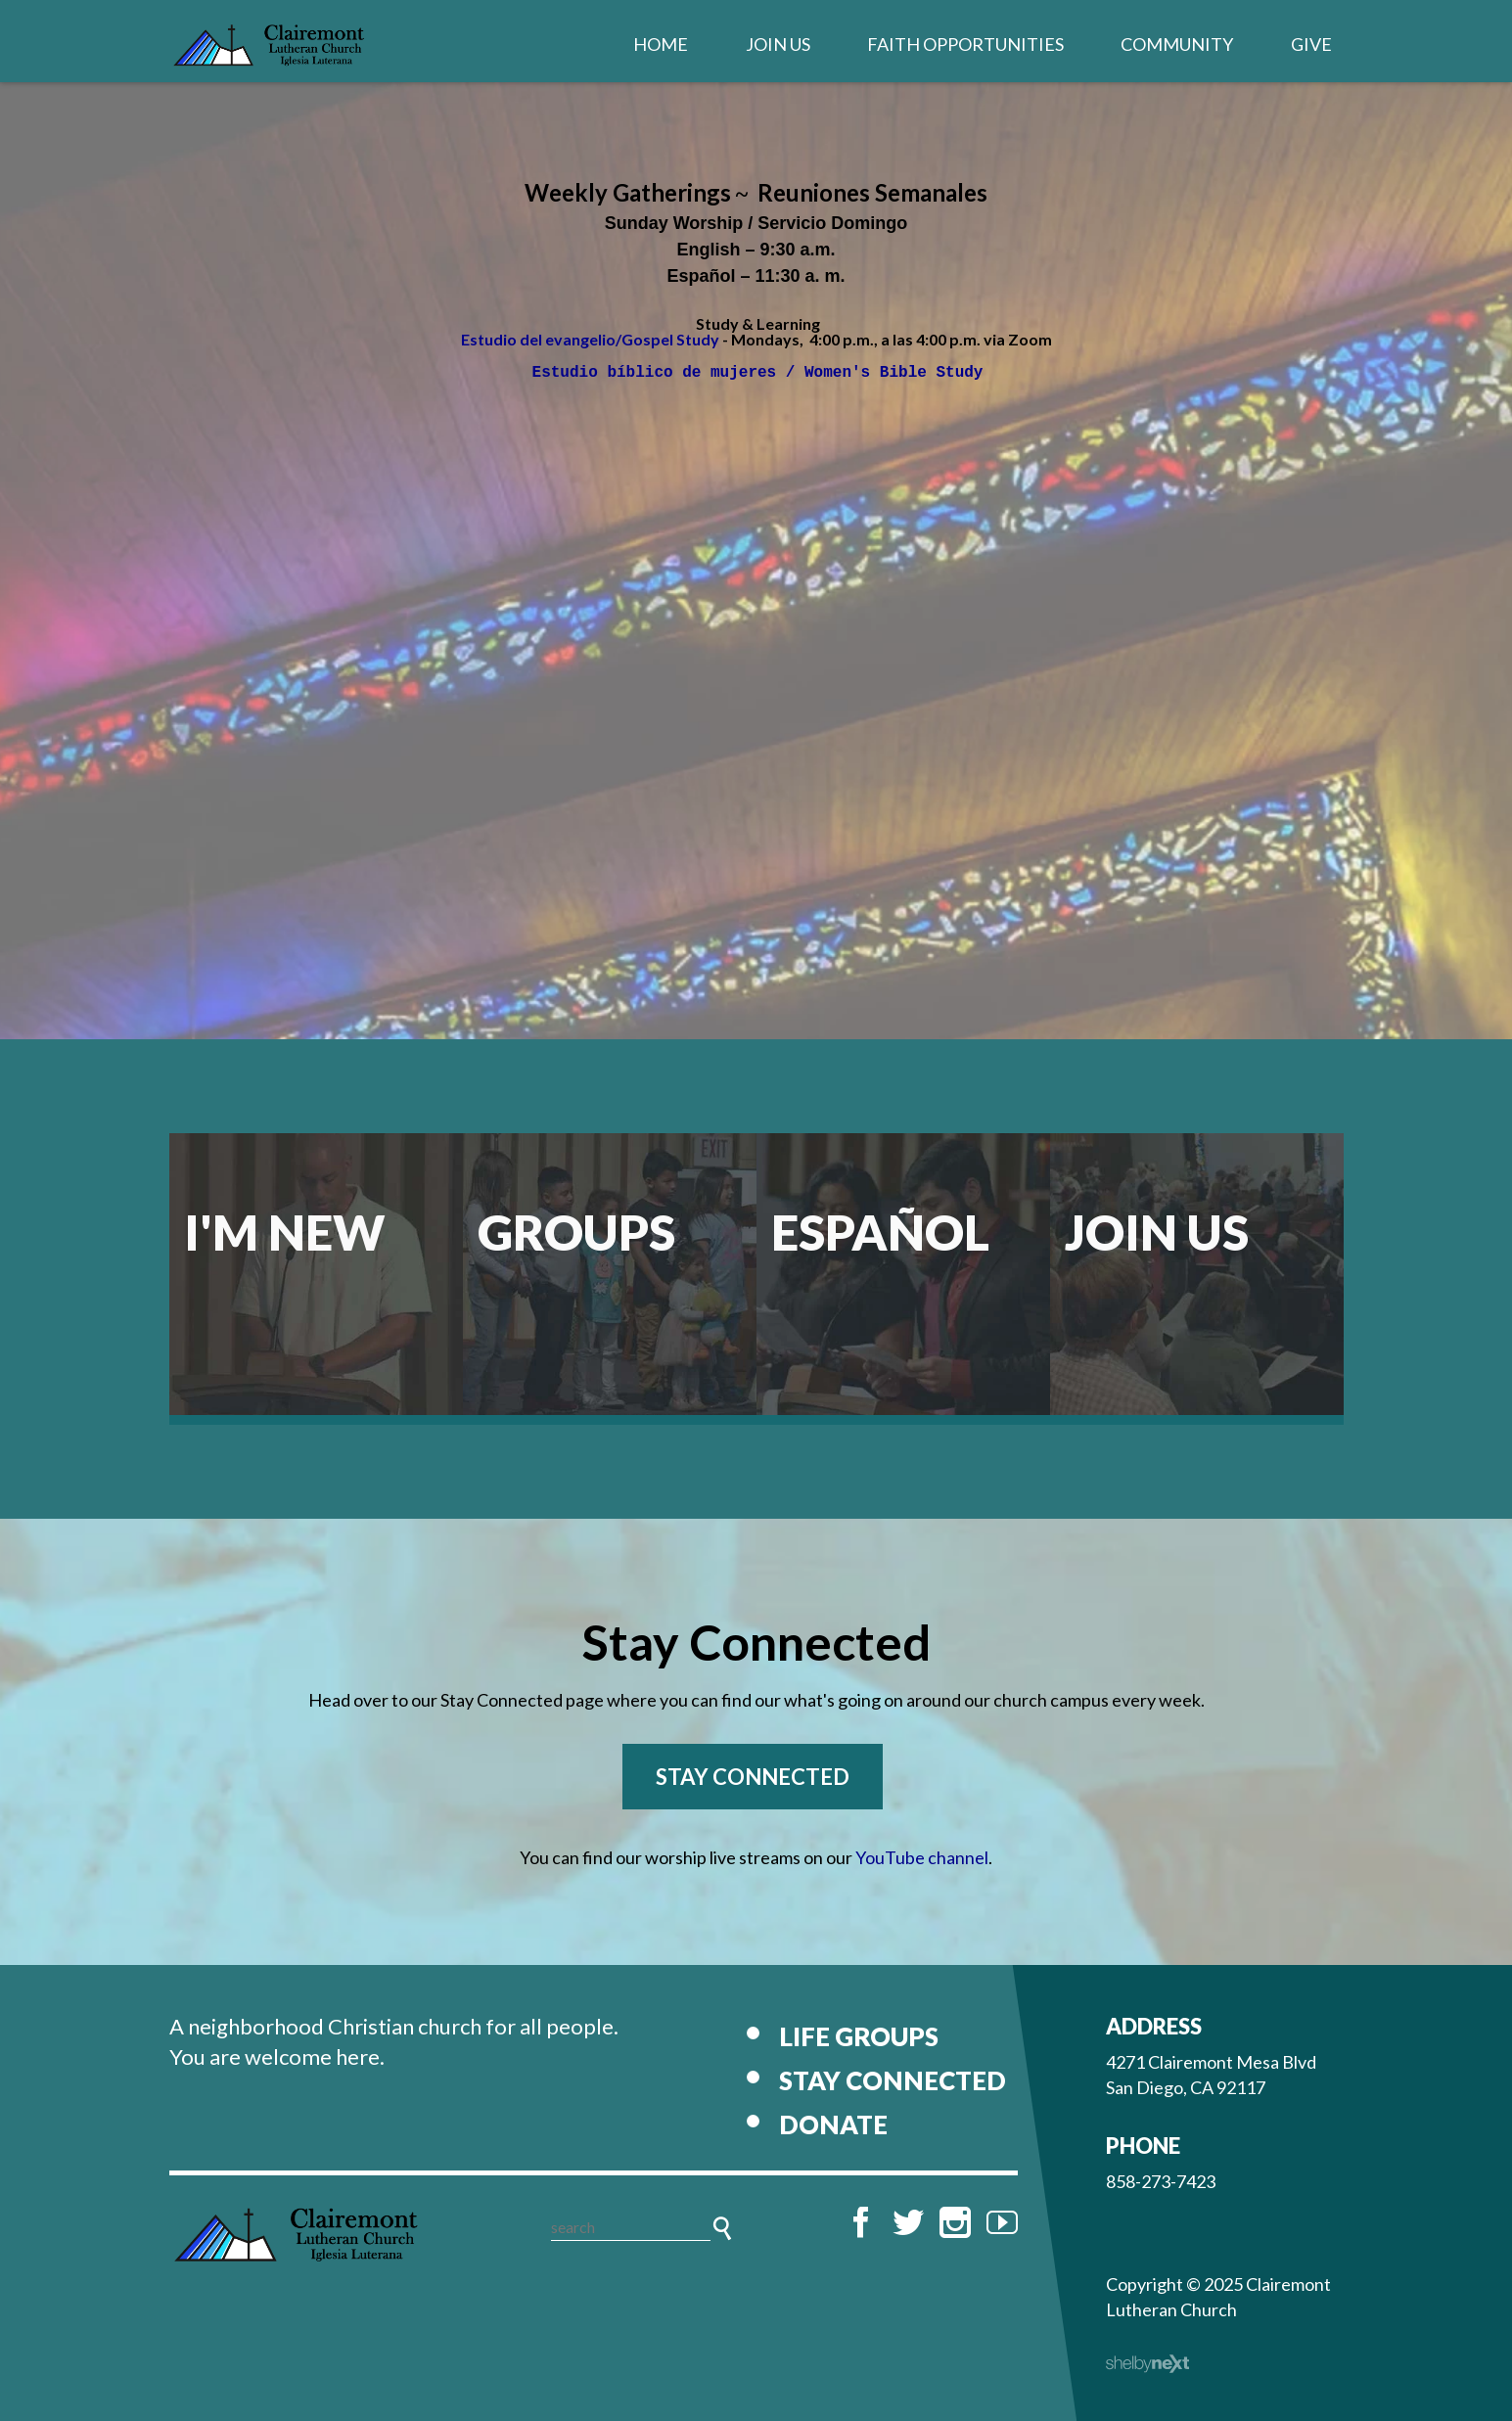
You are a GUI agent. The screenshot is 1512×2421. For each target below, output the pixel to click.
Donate (833, 2124)
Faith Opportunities (965, 44)
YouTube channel (921, 1857)
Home (660, 44)
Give (1311, 44)
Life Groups (859, 2036)
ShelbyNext (1147, 2364)
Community (1177, 44)
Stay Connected (752, 1776)
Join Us (778, 44)
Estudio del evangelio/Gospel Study (590, 339)
